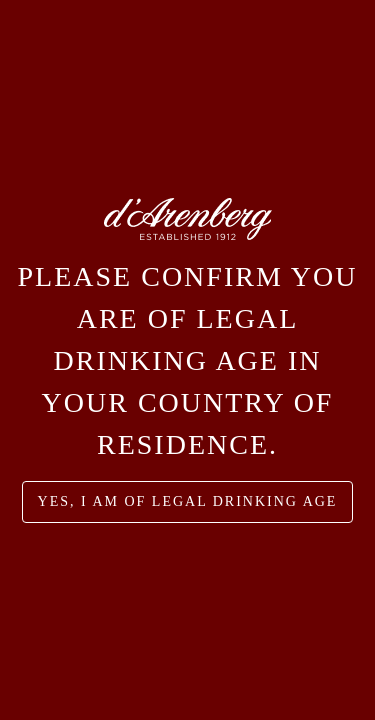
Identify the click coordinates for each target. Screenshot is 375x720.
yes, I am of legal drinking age (188, 501)
